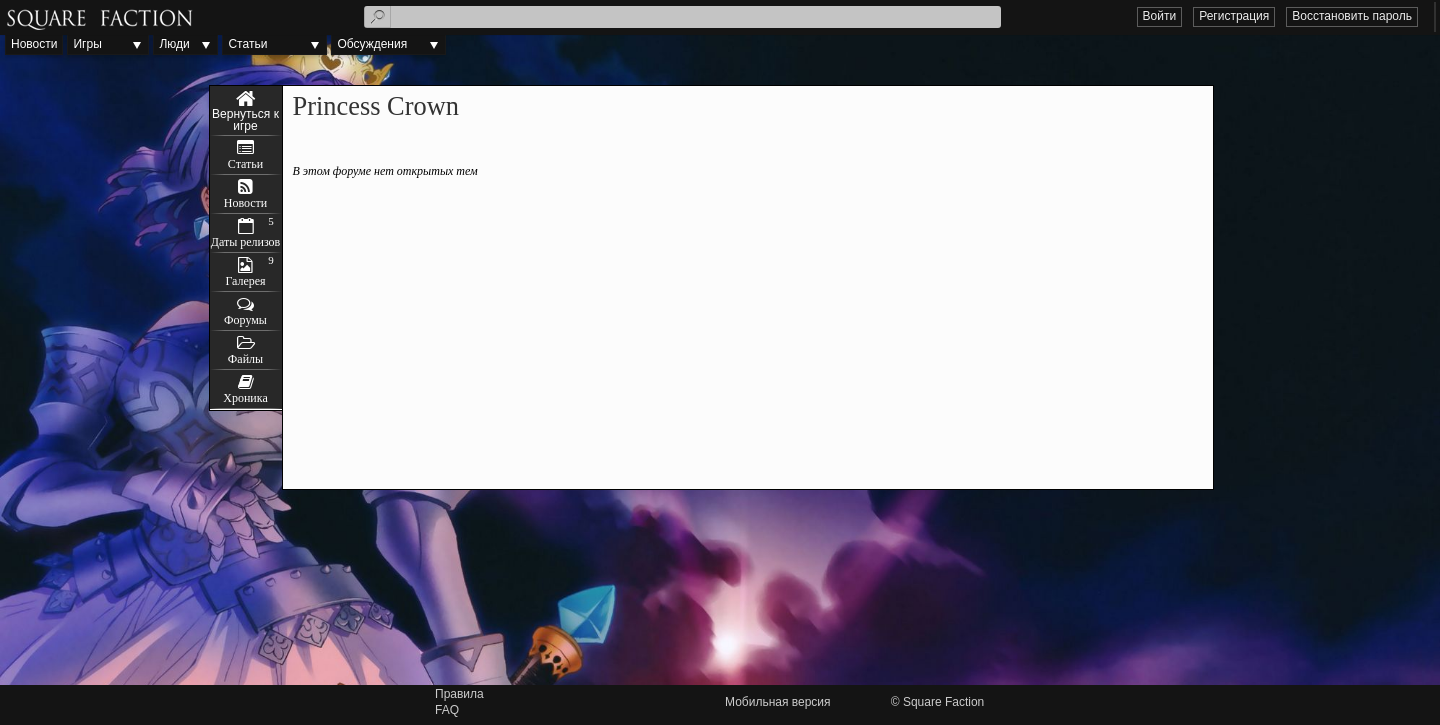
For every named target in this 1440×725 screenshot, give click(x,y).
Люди (174, 44)
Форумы (245, 320)
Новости (34, 44)
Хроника (245, 398)
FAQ (447, 710)
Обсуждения (372, 44)
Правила (459, 694)
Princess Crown (246, 111)
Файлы (245, 359)
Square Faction (943, 702)
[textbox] (682, 17)
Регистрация (1234, 16)
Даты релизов (246, 242)
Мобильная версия (778, 702)
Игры (87, 44)
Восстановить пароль (1352, 16)
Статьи (247, 44)
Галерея (245, 281)
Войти (1160, 16)
